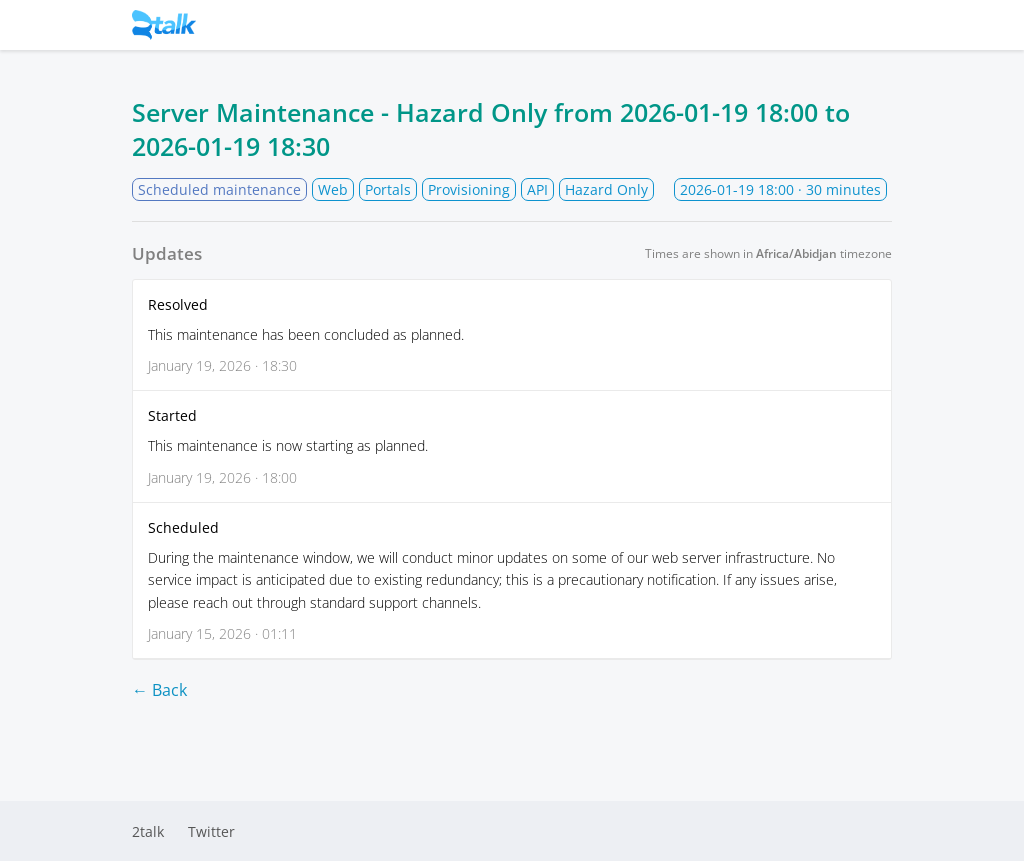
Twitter (211, 831)
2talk (148, 831)
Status (200, 25)
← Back (159, 690)
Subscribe (820, 25)
